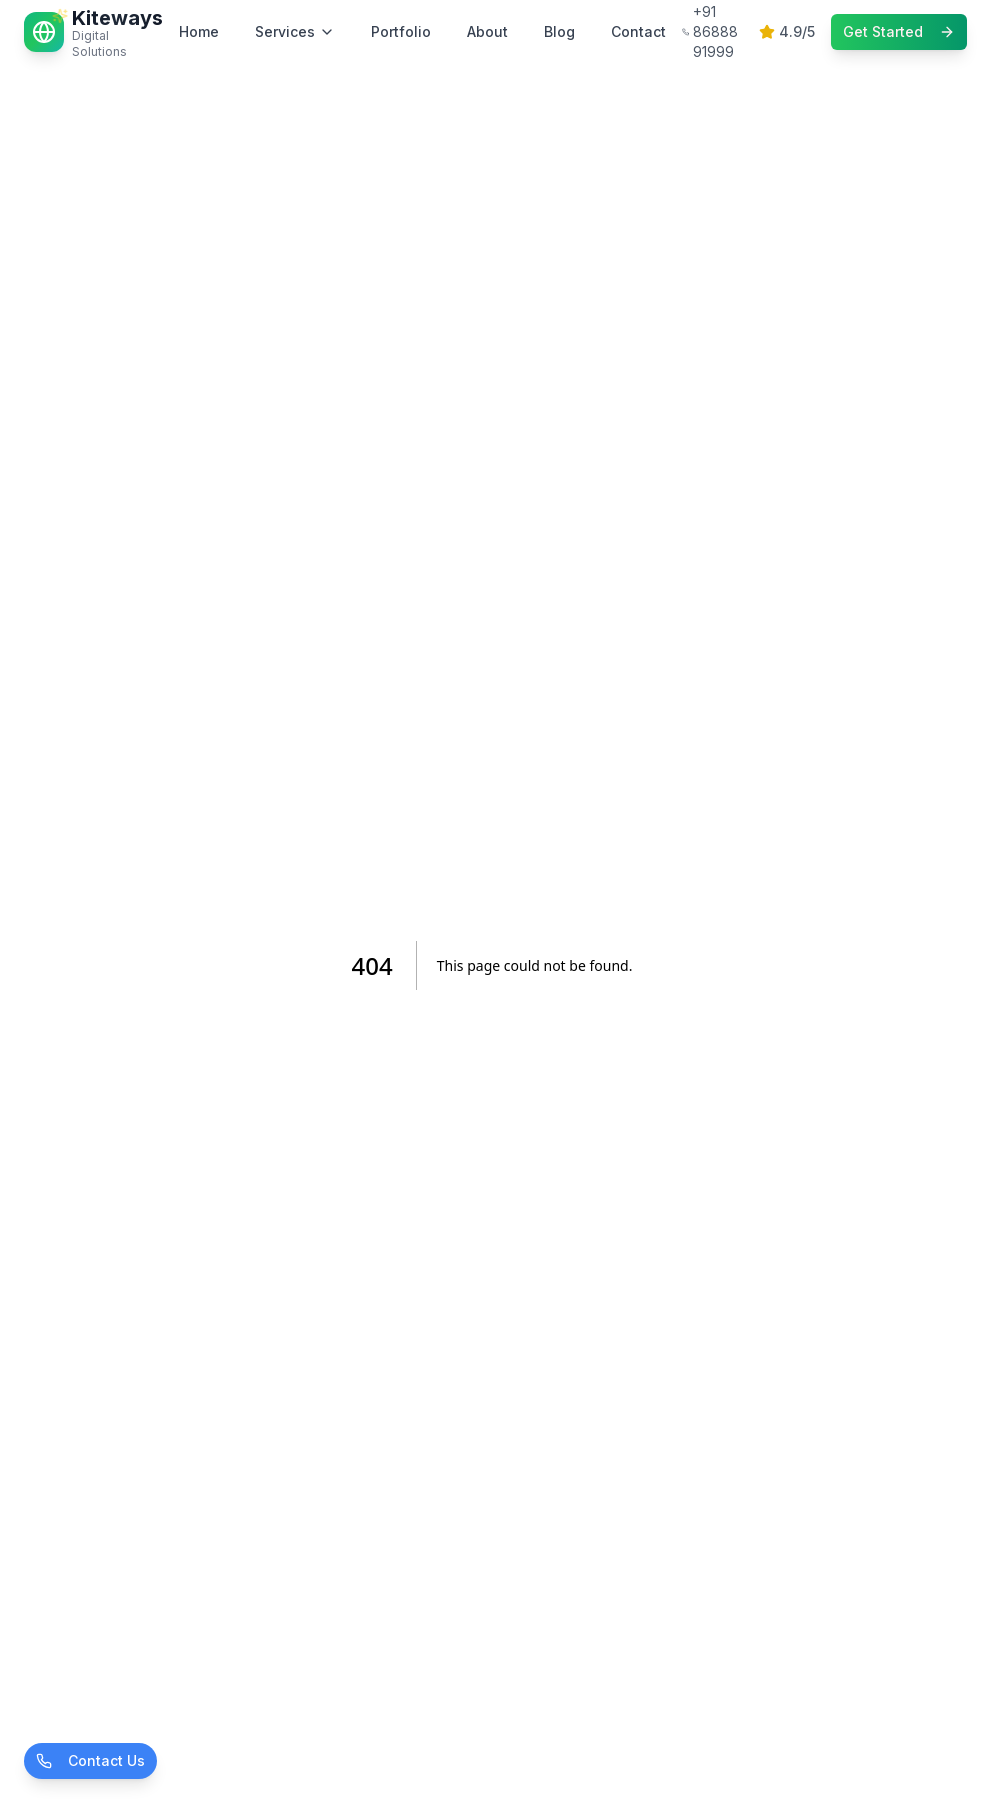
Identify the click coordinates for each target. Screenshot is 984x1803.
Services (295, 31)
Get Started (899, 31)
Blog (559, 31)
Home (199, 31)
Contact (638, 31)
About (487, 31)
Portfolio (401, 31)
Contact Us (90, 1760)
